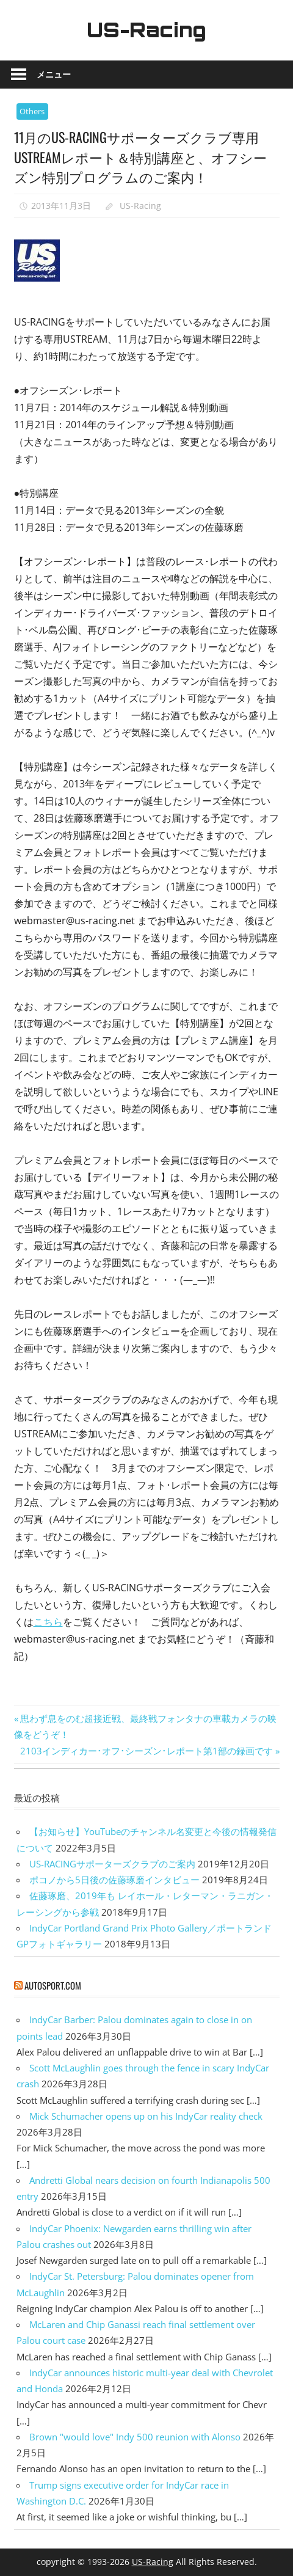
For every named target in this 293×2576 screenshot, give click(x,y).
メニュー (54, 74)
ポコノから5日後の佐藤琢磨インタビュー (114, 1880)
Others (32, 111)
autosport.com (52, 1985)
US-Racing (146, 30)
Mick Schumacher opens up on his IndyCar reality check (145, 2116)
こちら (48, 1622)
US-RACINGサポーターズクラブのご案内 (112, 1864)
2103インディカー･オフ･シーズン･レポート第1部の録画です (146, 1751)
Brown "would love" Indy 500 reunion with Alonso (135, 2437)
